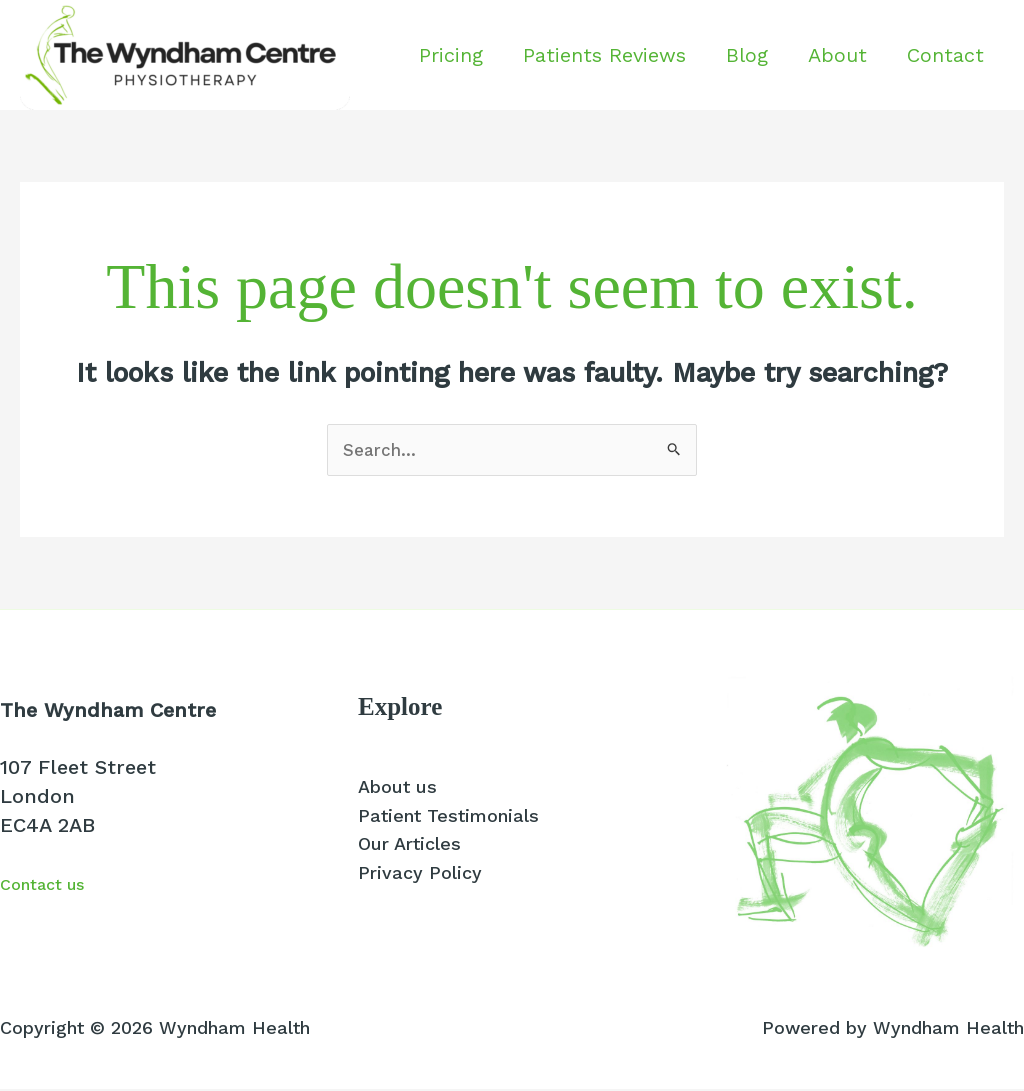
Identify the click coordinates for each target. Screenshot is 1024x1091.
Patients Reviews (604, 55)
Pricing (451, 55)
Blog (747, 55)
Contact (945, 55)
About (837, 55)
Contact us (54, 885)
